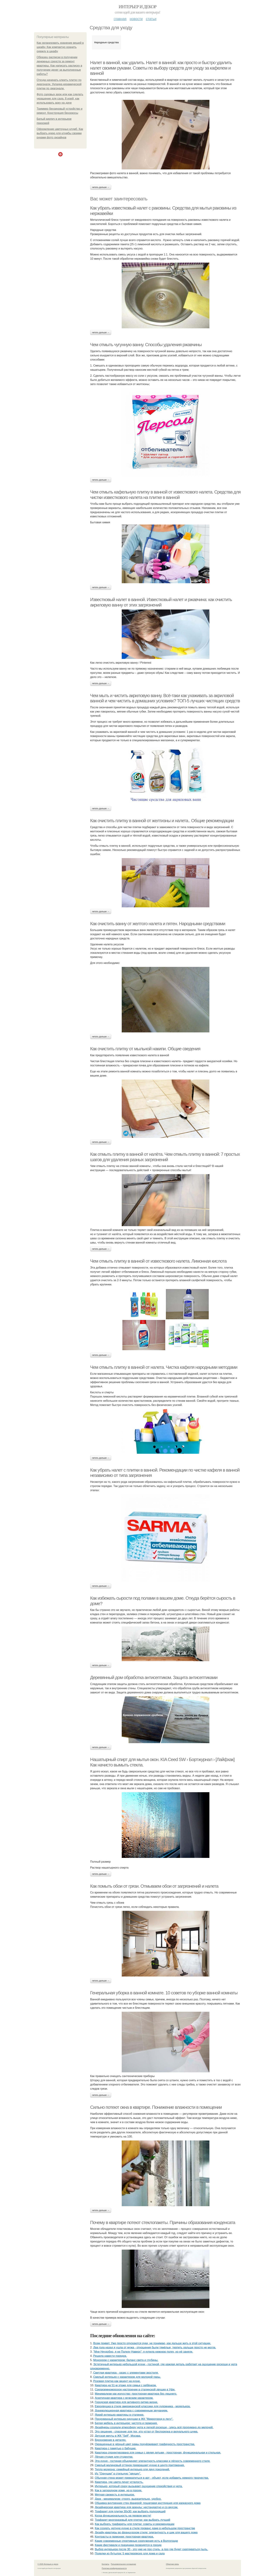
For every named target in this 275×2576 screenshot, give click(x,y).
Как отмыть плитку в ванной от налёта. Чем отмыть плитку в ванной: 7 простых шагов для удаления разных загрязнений (165, 1157)
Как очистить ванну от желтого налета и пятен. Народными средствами (157, 923)
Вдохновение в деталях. (110, 2439)
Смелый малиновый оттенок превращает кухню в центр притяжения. (140, 2465)
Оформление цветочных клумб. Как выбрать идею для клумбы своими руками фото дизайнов (60, 133)
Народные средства (106, 42)
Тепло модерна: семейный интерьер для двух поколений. (132, 2469)
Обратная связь (172, 2564)
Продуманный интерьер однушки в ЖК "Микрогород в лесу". (134, 2418)
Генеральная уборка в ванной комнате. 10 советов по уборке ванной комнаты (163, 1992)
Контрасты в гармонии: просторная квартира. (124, 2536)
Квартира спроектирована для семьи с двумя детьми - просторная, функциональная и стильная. (158, 2452)
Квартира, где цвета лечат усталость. (119, 2482)
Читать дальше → (100, 187)
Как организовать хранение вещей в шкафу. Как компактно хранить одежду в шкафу (60, 47)
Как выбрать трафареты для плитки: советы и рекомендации (134, 2524)
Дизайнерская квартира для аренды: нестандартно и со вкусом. (136, 2507)
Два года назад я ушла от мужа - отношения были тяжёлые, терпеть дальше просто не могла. (154, 2347)
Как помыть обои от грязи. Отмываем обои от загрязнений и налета (154, 1886)
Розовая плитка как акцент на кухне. (117, 2381)
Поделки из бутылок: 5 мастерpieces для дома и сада (130, 2553)
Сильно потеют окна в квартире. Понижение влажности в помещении (156, 2107)
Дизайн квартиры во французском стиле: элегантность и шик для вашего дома (146, 2532)
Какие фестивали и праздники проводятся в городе (128, 2545)
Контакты (105, 2564)
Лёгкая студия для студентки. (114, 2456)
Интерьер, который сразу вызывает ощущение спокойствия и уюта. (139, 2486)
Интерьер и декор (137, 6)
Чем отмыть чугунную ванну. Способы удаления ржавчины (146, 344)
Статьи (151, 19)
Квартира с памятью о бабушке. (115, 2448)
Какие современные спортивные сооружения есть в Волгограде (136, 2540)
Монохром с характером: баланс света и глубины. (125, 2360)
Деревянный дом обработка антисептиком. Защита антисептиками (153, 1677)
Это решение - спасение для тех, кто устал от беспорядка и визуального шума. (146, 2431)
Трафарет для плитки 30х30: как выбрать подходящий (130, 2511)
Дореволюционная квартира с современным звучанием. (131, 2410)
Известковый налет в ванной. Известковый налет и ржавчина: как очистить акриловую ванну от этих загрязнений (161, 602)
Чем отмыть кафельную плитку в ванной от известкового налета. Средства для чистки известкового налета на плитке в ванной (165, 494)
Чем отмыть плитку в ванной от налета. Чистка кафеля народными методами (163, 1367)
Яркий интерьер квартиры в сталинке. (119, 2414)
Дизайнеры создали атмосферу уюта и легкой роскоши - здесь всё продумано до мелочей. (154, 2427)
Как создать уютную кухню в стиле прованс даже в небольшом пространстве (145, 2528)
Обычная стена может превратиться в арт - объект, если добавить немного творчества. (152, 2477)
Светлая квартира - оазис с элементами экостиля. (126, 2372)
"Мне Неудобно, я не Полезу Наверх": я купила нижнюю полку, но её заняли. (143, 2351)
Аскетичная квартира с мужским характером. (124, 2397)
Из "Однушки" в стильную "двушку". (118, 2473)
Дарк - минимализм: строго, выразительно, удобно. (128, 2498)
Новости (136, 19)
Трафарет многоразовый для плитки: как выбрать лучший (132, 2519)
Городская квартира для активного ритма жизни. (126, 2402)
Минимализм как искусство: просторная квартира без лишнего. (136, 2393)
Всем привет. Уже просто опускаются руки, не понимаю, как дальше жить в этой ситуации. (152, 2343)
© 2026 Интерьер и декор (48, 2564)
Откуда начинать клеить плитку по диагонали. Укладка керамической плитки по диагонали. (59, 84)
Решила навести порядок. (110, 2355)
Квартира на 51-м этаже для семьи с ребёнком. (126, 2385)
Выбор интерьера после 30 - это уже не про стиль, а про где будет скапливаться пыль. (151, 2549)
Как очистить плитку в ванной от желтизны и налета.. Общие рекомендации (162, 820)
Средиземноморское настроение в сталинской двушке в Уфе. (135, 2389)
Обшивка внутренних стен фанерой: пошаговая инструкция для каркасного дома (148, 2503)
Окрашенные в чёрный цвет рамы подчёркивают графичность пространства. (145, 2444)
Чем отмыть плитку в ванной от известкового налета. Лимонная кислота (158, 1261)
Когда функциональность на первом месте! (123, 2515)
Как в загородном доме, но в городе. (118, 2490)
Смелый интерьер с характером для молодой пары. (127, 2376)
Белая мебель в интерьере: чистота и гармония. (126, 2423)
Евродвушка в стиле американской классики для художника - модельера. (143, 2406)
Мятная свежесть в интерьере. (115, 2494)
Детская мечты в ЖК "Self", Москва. (118, 2435)
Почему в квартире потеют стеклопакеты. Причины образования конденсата (162, 2222)
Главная (120, 19)
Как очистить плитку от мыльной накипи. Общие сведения (145, 1048)
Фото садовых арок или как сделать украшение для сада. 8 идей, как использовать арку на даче (60, 98)
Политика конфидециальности (114, 2568)
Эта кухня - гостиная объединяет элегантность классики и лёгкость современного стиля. (152, 2460)
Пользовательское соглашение (123, 2564)
